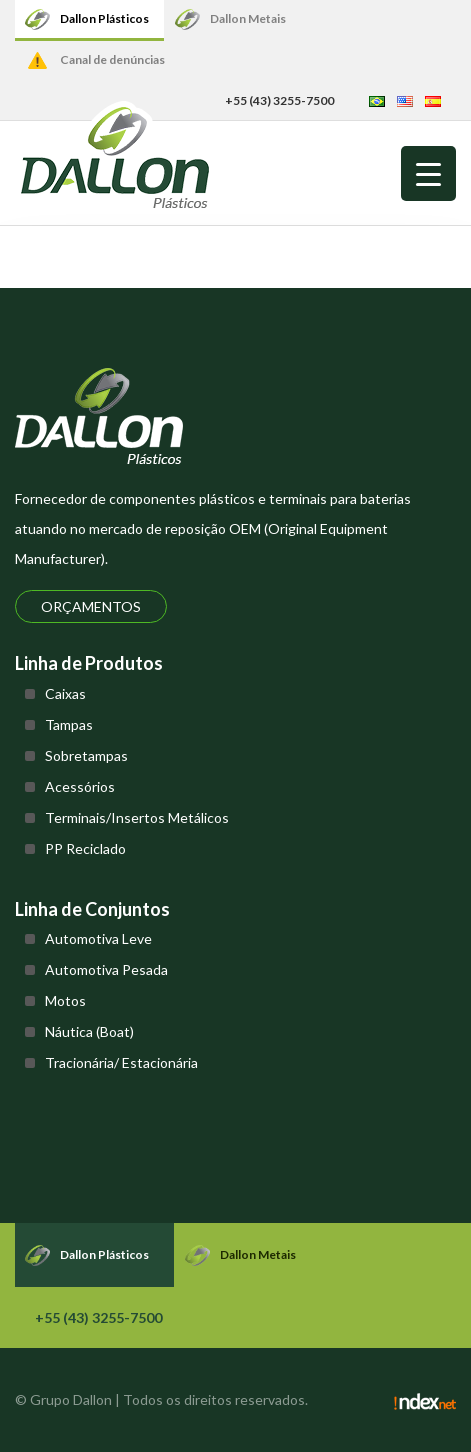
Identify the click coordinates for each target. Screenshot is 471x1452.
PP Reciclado (85, 848)
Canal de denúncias (112, 59)
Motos (65, 1000)
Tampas (69, 724)
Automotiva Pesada (106, 969)
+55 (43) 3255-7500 (279, 100)
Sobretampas (86, 755)
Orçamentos (91, 606)
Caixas (65, 693)
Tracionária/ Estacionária (121, 1062)
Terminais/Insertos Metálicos (137, 817)
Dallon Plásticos (104, 18)
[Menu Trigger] (428, 173)
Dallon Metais (248, 18)
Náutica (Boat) (89, 1031)
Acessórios (80, 786)
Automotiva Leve (98, 938)
